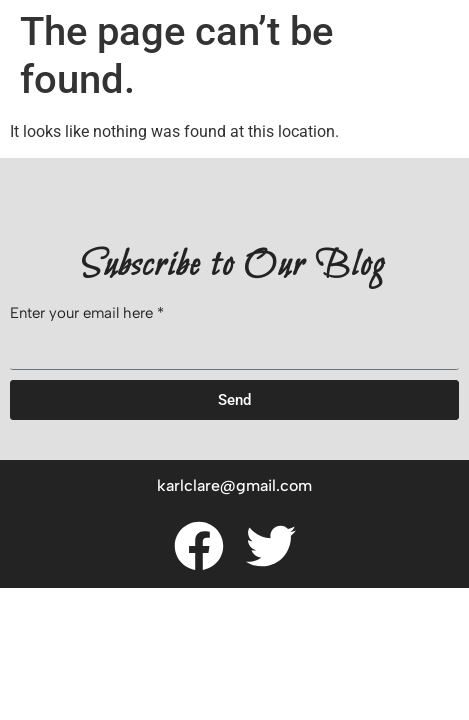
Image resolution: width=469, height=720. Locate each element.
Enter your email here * (87, 314)
